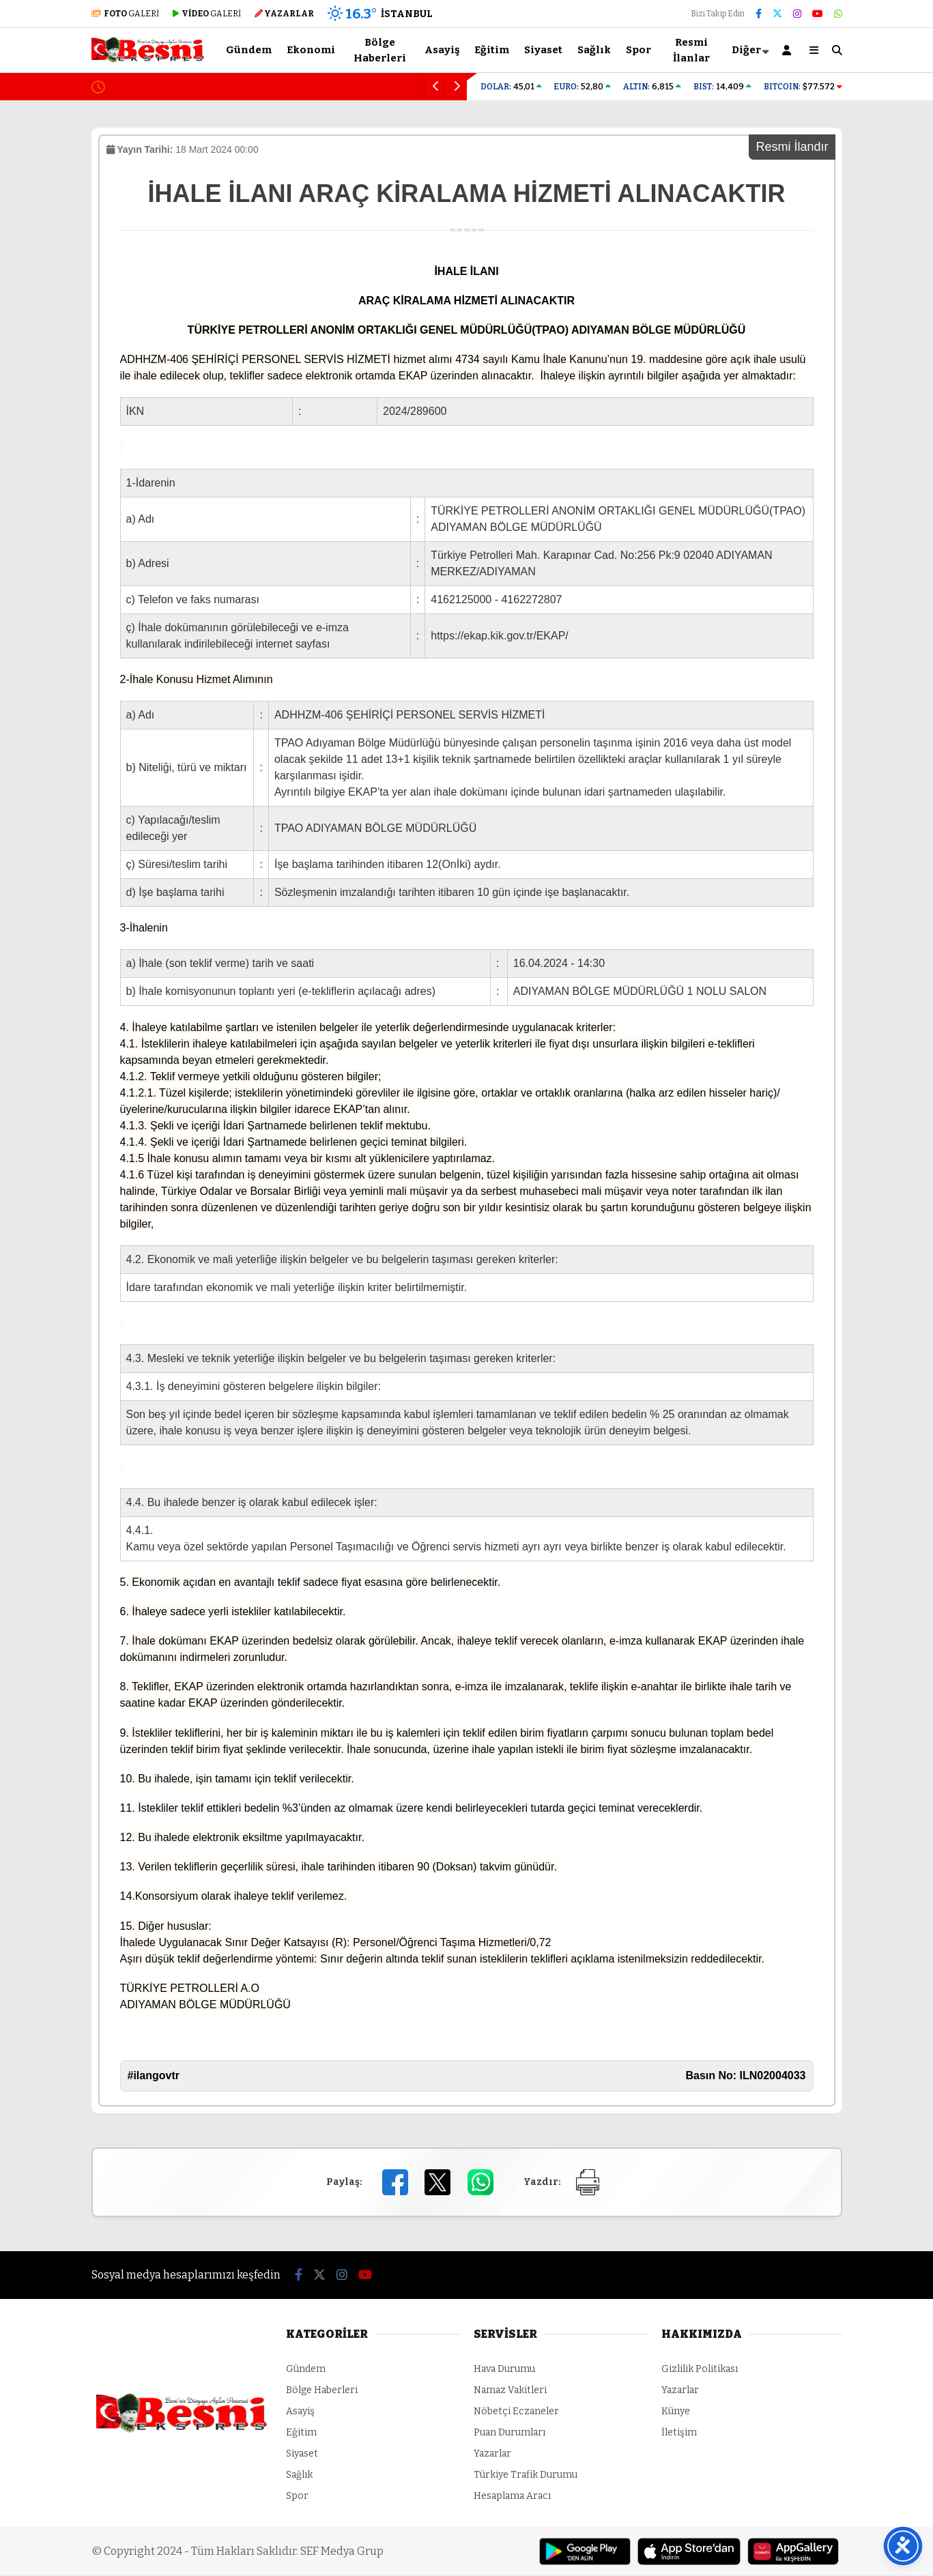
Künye (675, 2412)
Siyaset (543, 50)
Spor (638, 50)
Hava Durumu (504, 2369)
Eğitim (491, 50)
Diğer (746, 50)
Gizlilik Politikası (699, 2369)
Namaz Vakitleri (510, 2391)
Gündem (249, 50)
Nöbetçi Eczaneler (516, 2412)
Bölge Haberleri (380, 50)
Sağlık (594, 50)
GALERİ (125, 13)
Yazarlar (492, 2454)
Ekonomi (311, 50)
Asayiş (442, 50)
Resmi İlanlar (691, 50)
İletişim (679, 2433)
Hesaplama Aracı (512, 2496)
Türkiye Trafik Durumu (525, 2475)
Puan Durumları (509, 2433)
